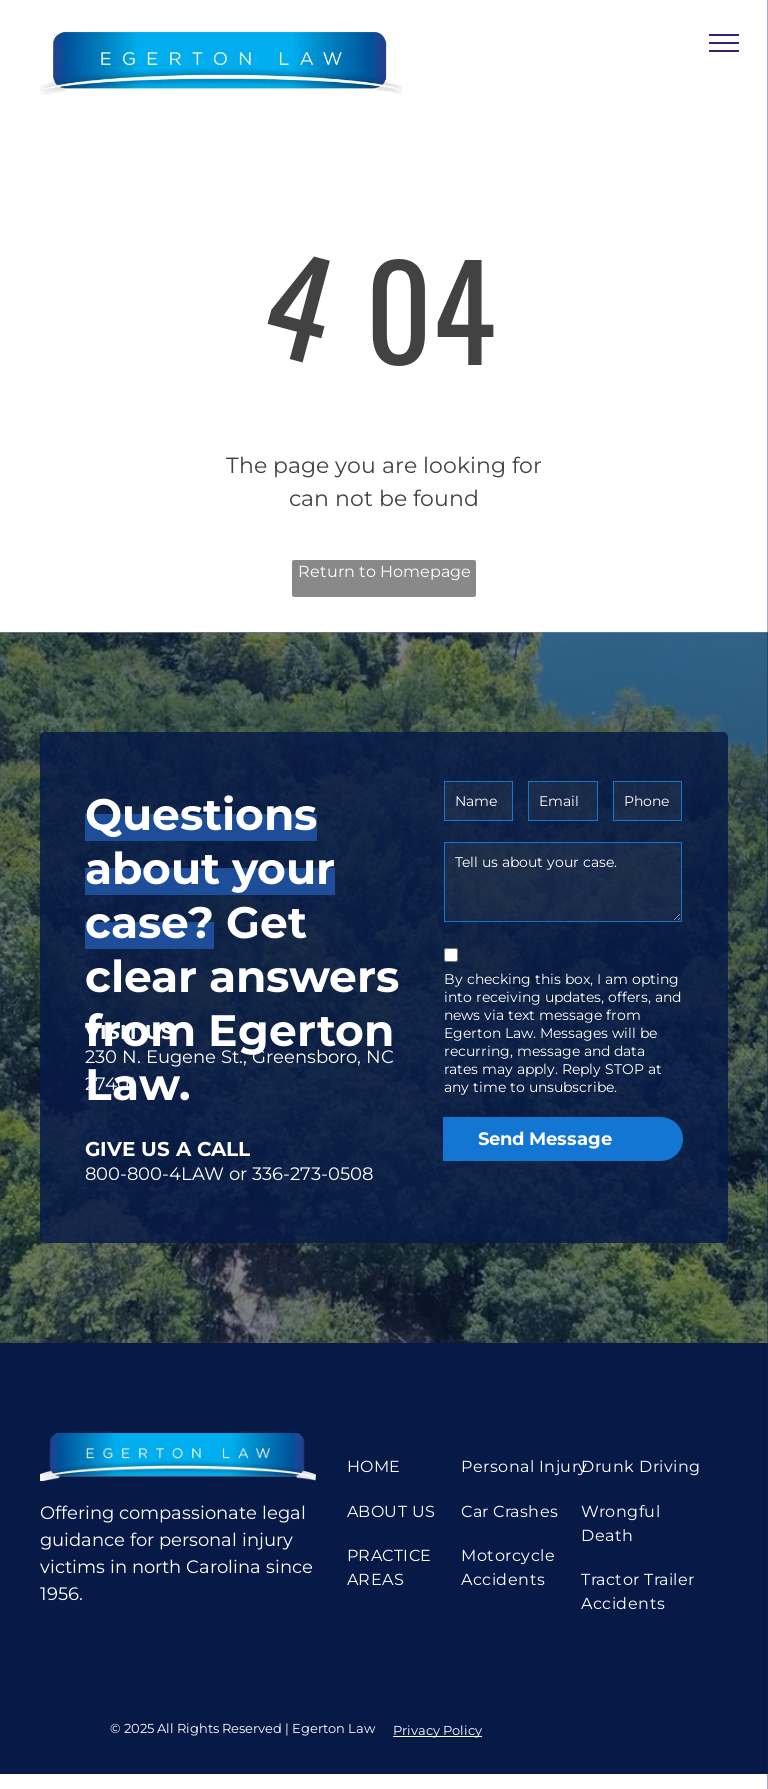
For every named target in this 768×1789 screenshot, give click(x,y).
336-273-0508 (312, 1174)
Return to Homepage (384, 571)
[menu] (724, 43)
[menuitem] (413, 1467)
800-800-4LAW (154, 1174)
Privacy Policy (437, 1730)
